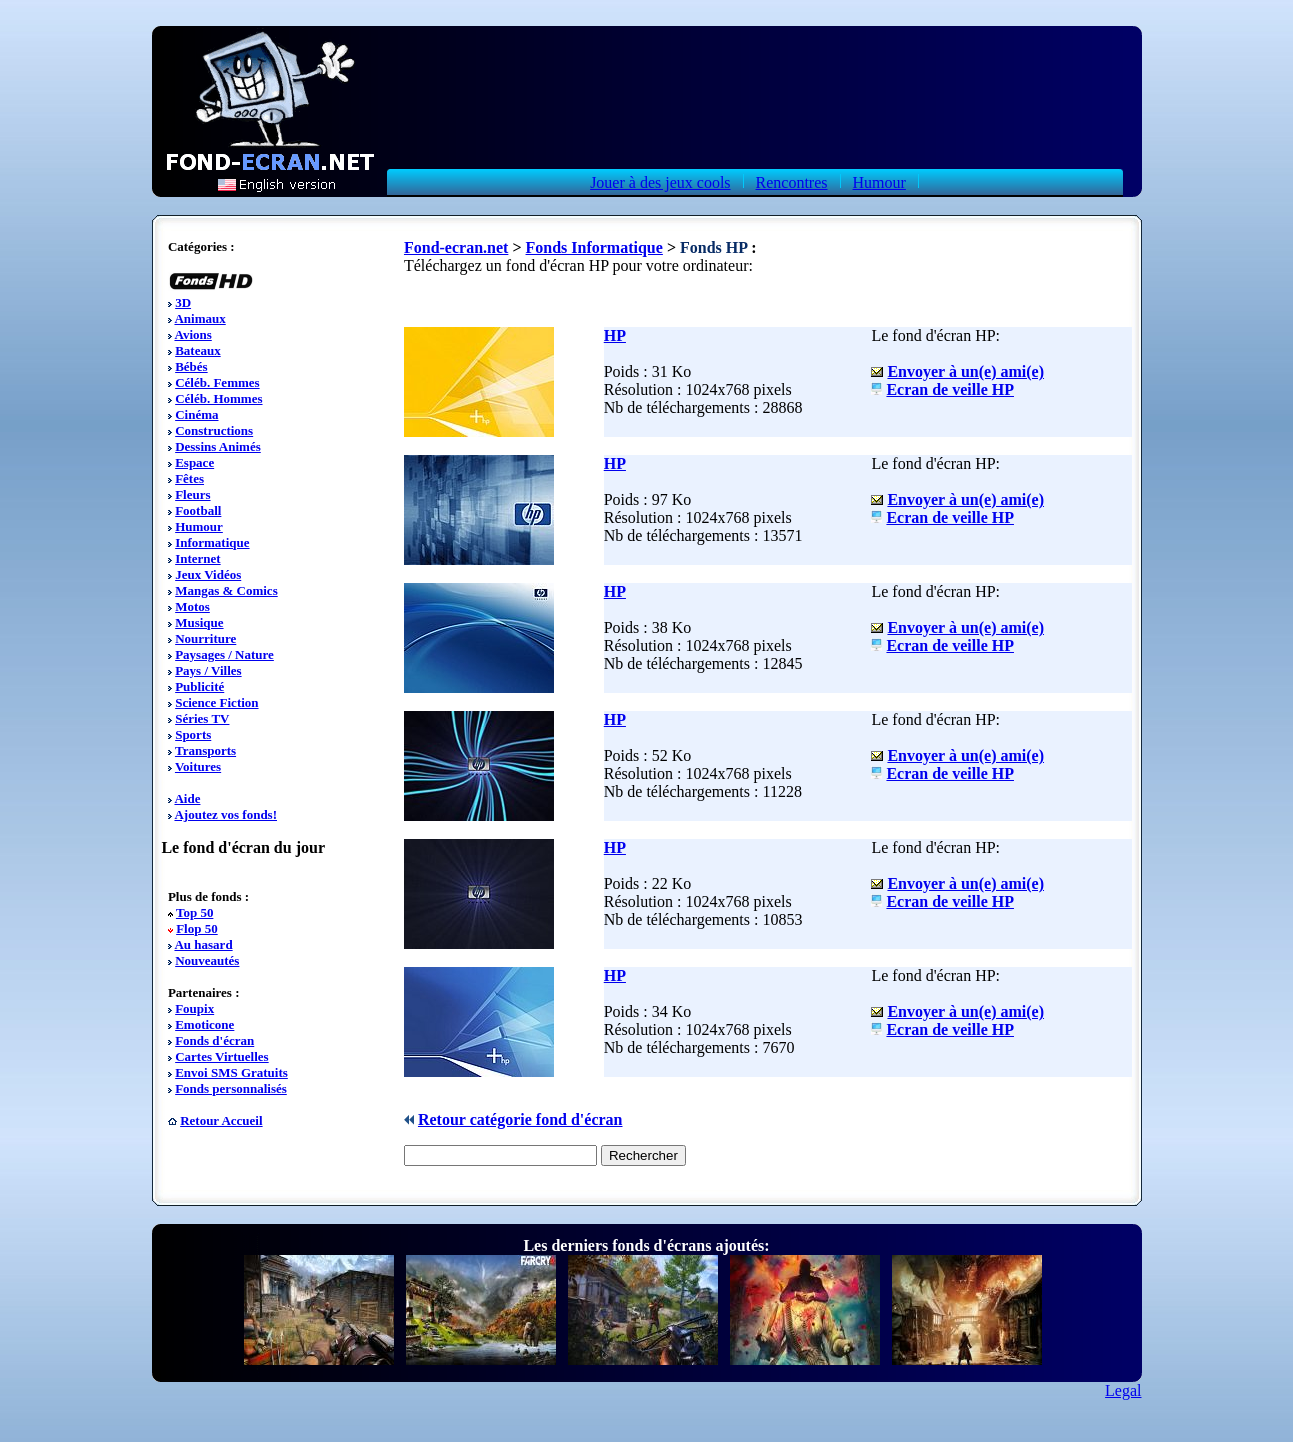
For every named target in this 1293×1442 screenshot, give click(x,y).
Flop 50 (197, 928)
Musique (199, 622)
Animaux (199, 318)
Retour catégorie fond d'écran (520, 1119)
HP (615, 335)
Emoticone (204, 1024)
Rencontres (792, 182)
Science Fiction (216, 702)
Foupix (194, 1008)
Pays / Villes (208, 670)
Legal (1123, 1390)
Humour (879, 182)
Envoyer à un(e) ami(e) (965, 371)
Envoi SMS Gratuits (231, 1072)
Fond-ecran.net (456, 247)
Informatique (212, 542)
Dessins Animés (218, 446)
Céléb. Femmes (217, 382)
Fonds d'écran (214, 1040)
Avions (192, 334)
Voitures (198, 766)
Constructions (214, 430)
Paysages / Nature (224, 654)
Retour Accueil (221, 1120)
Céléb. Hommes (218, 398)
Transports (205, 750)
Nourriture (205, 638)
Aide (187, 798)
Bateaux (198, 350)
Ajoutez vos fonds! (225, 814)
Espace (194, 462)
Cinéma (196, 414)
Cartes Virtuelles (222, 1056)
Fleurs (192, 494)
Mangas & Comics (226, 590)
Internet (198, 558)
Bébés (191, 366)
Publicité (199, 686)
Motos (192, 606)
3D (183, 302)
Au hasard (203, 944)
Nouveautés (207, 960)
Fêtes (189, 478)
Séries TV (202, 718)
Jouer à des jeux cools (660, 182)
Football (198, 510)
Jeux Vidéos (208, 574)
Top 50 (194, 912)
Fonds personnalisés (231, 1088)
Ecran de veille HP (950, 389)
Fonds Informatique (594, 247)
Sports (193, 734)
